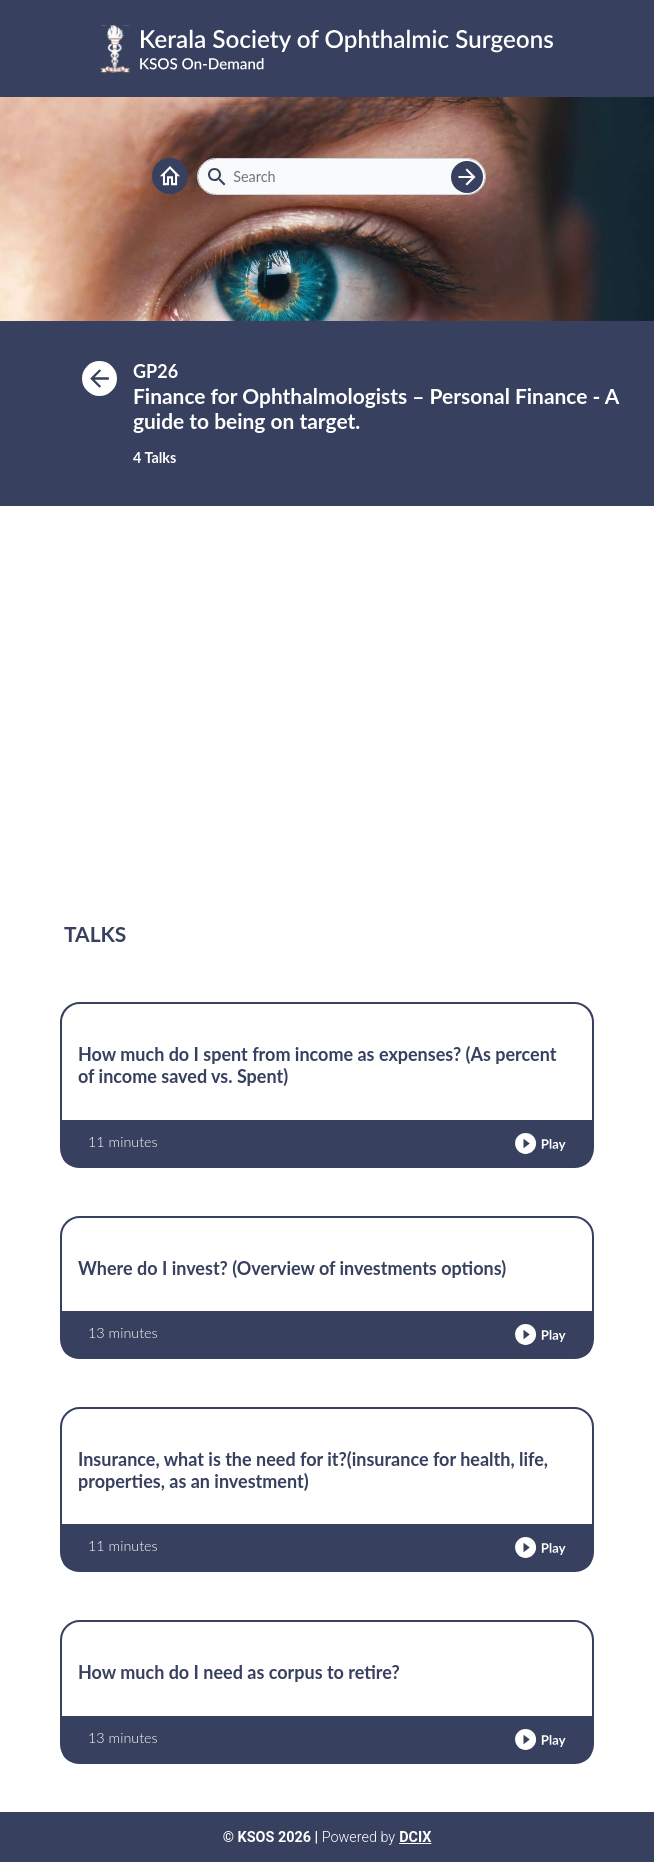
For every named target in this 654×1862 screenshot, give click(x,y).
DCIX (415, 1837)
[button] (539, 1143)
